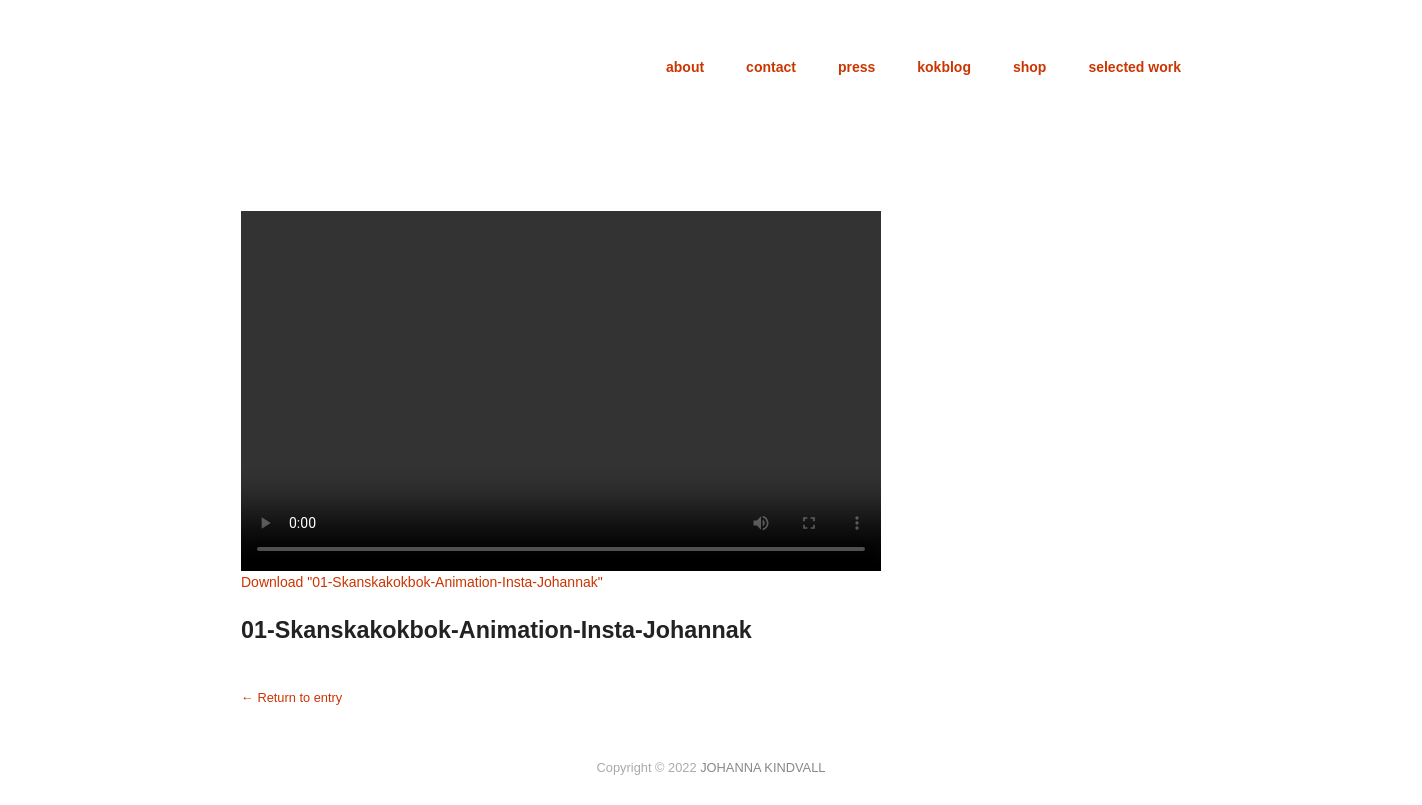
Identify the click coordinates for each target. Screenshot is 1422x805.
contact (771, 67)
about (685, 67)
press (856, 67)
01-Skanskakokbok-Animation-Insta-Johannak (496, 630)
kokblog (944, 67)
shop (1029, 67)
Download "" (422, 582)
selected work (1134, 67)
